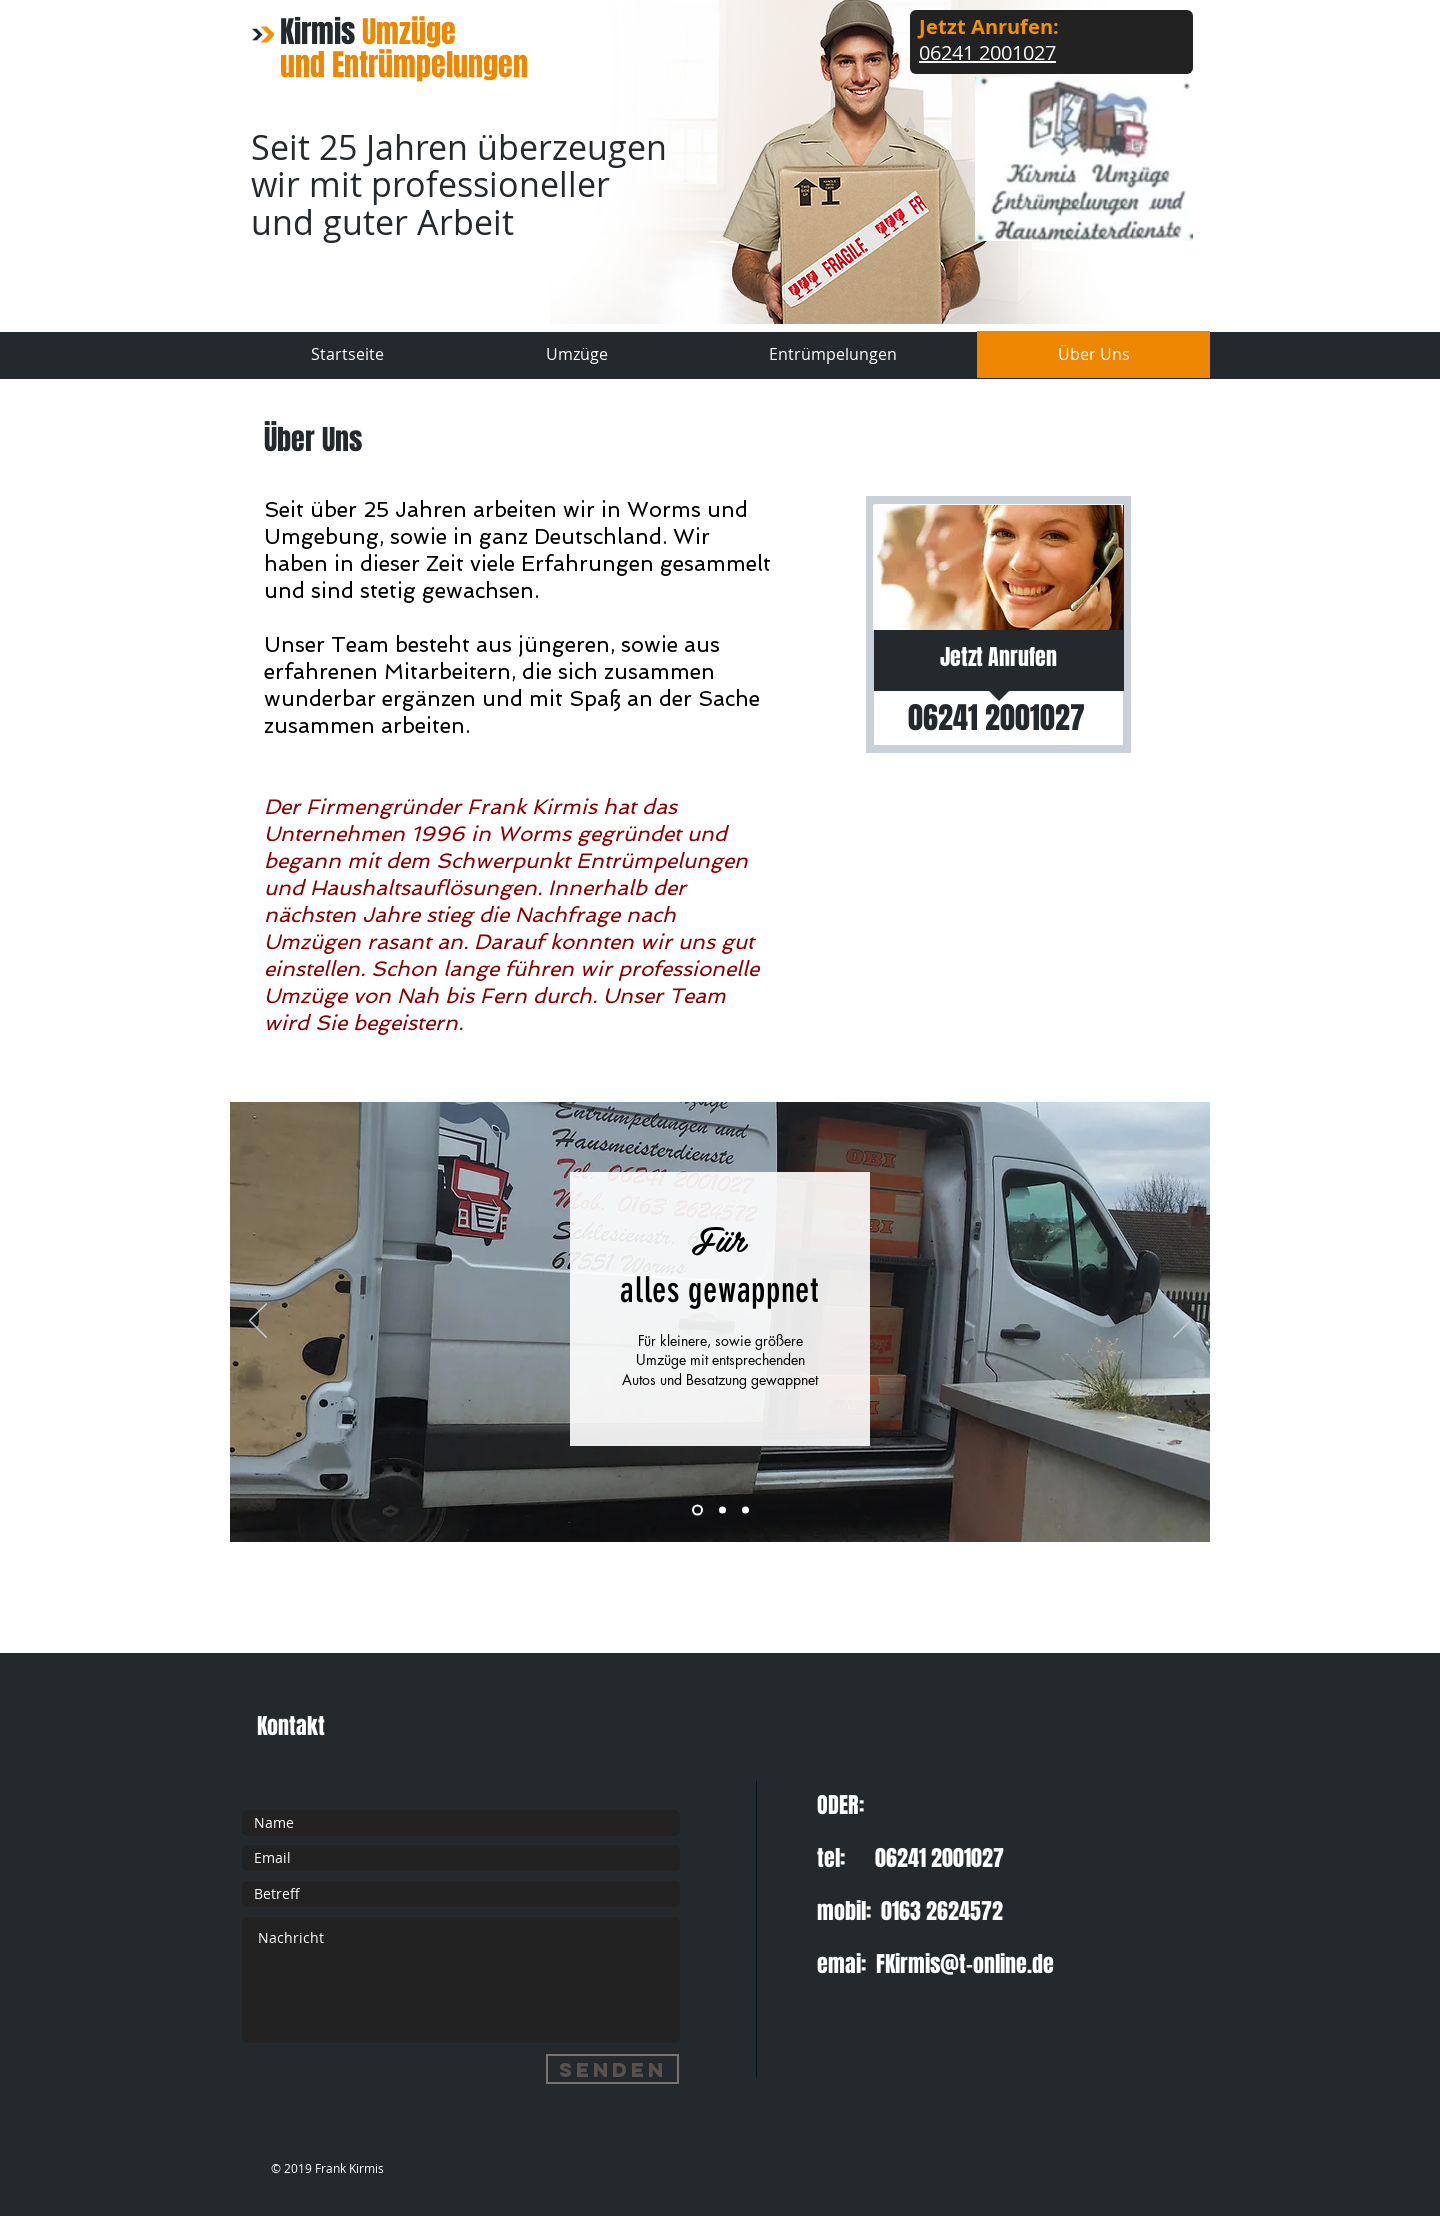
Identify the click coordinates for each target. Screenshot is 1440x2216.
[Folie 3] (697, 1509)
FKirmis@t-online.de (965, 1964)
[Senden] (612, 2069)
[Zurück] (258, 1322)
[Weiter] (1182, 1322)
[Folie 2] (722, 1509)
